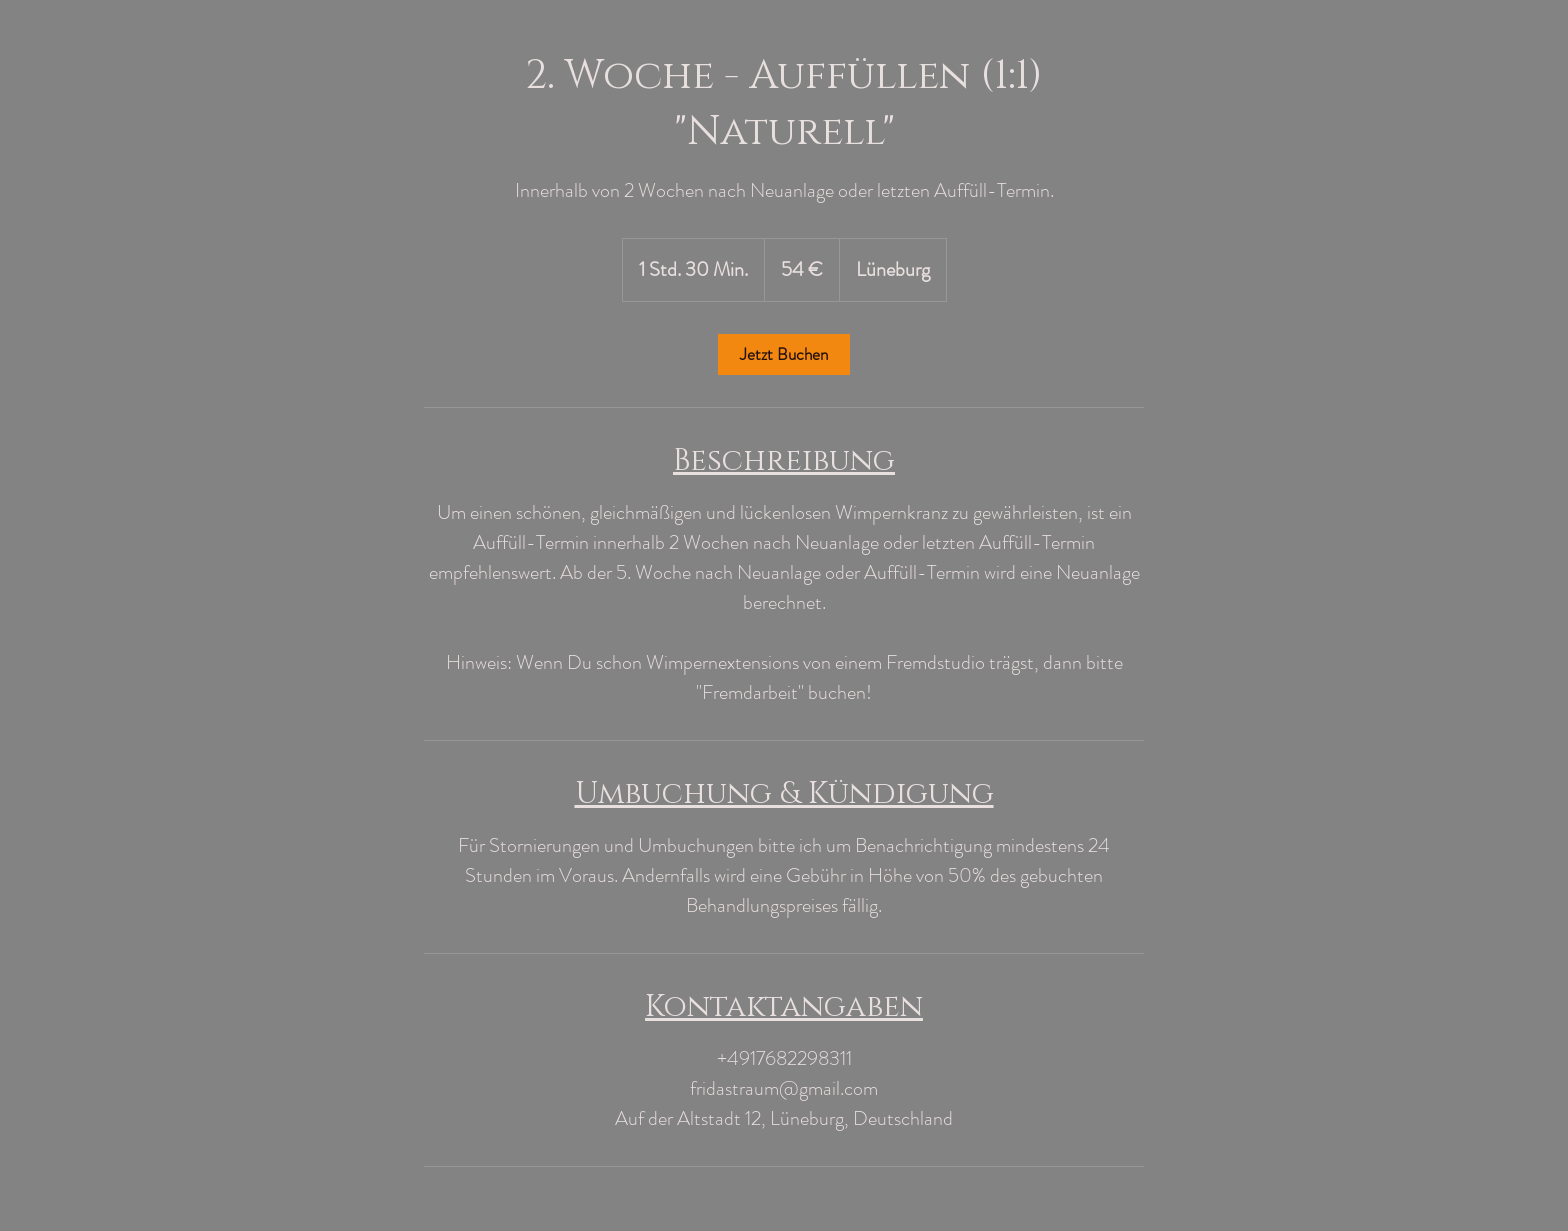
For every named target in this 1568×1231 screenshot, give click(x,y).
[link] (784, 354)
